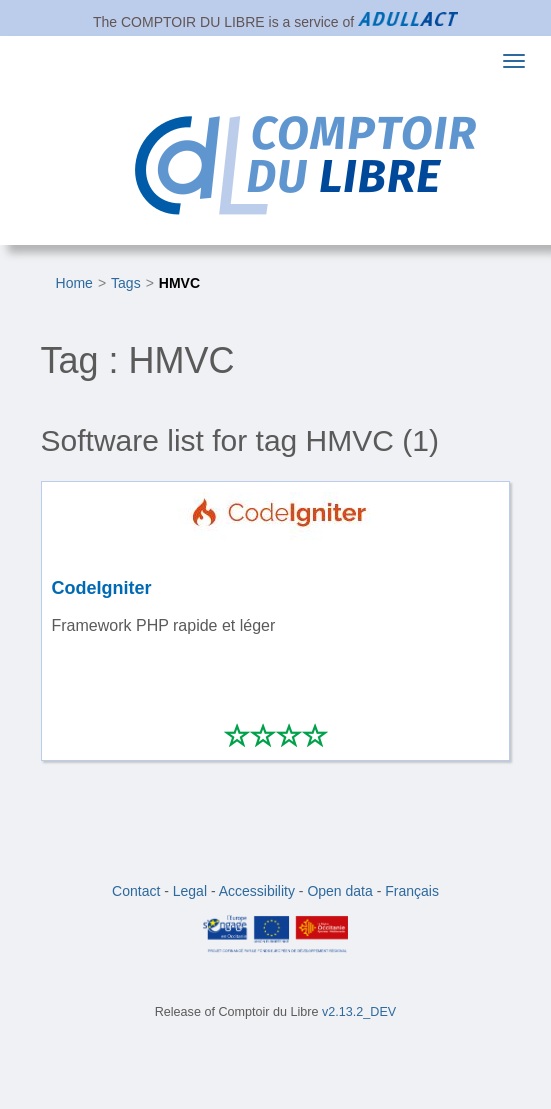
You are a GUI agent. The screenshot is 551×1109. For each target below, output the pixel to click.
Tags (126, 283)
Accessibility (257, 891)
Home (74, 283)
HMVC (179, 283)
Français (412, 891)
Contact (136, 891)
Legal (190, 891)
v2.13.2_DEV (359, 1012)
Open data (339, 891)
